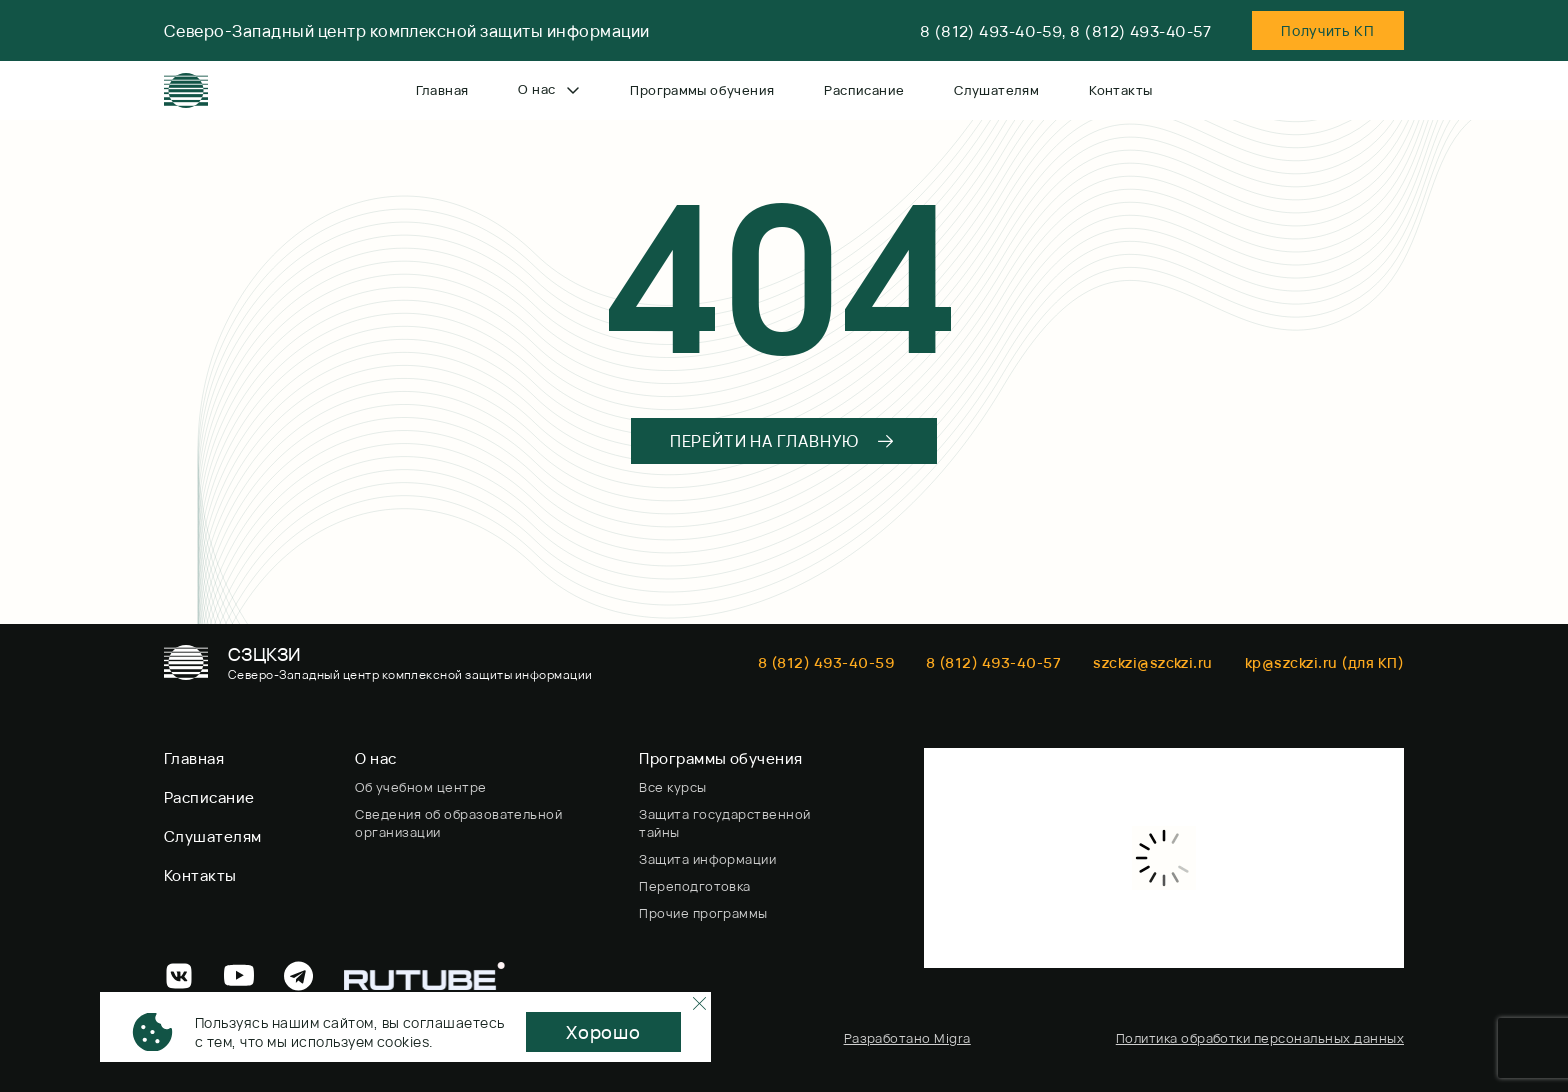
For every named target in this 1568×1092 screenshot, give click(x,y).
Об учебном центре (420, 787)
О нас (549, 89)
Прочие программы (703, 913)
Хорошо (603, 1032)
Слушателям (996, 90)
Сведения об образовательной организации (458, 823)
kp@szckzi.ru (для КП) (1324, 662)
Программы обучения (702, 90)
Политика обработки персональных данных (1260, 1038)
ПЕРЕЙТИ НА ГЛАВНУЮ (783, 441)
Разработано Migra (907, 1038)
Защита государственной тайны (725, 823)
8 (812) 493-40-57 (1140, 31)
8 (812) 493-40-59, (993, 31)
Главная (442, 90)
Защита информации (707, 859)
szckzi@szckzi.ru (1153, 662)
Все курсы (672, 787)
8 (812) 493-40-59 (826, 662)
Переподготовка (695, 886)
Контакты (1120, 90)
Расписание (864, 90)
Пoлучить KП (1328, 30)
